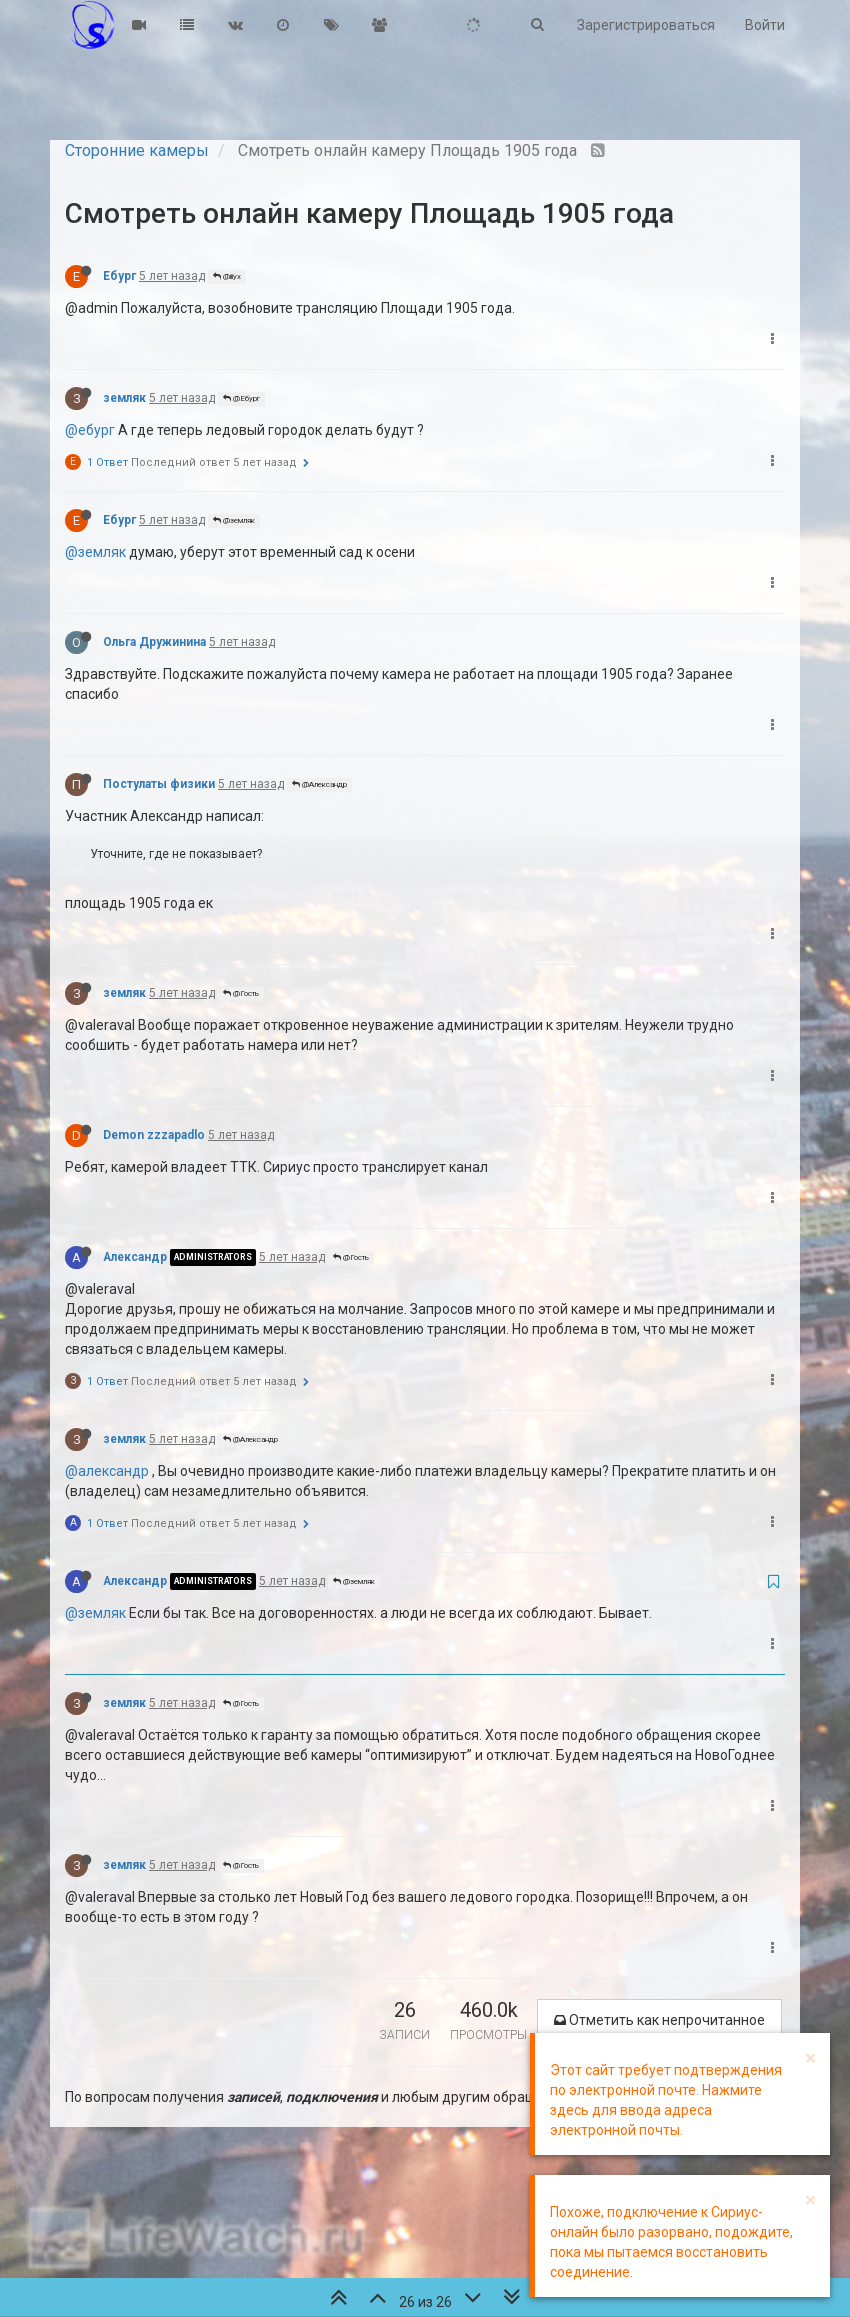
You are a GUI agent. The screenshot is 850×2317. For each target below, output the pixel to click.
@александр (107, 1471)
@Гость (241, 993)
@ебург (90, 430)
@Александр (319, 784)
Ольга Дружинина (154, 642)
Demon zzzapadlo (154, 1135)
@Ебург (241, 398)
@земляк (234, 520)
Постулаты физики (159, 784)
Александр (135, 1257)
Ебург (119, 276)
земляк (124, 398)
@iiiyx (227, 276)
